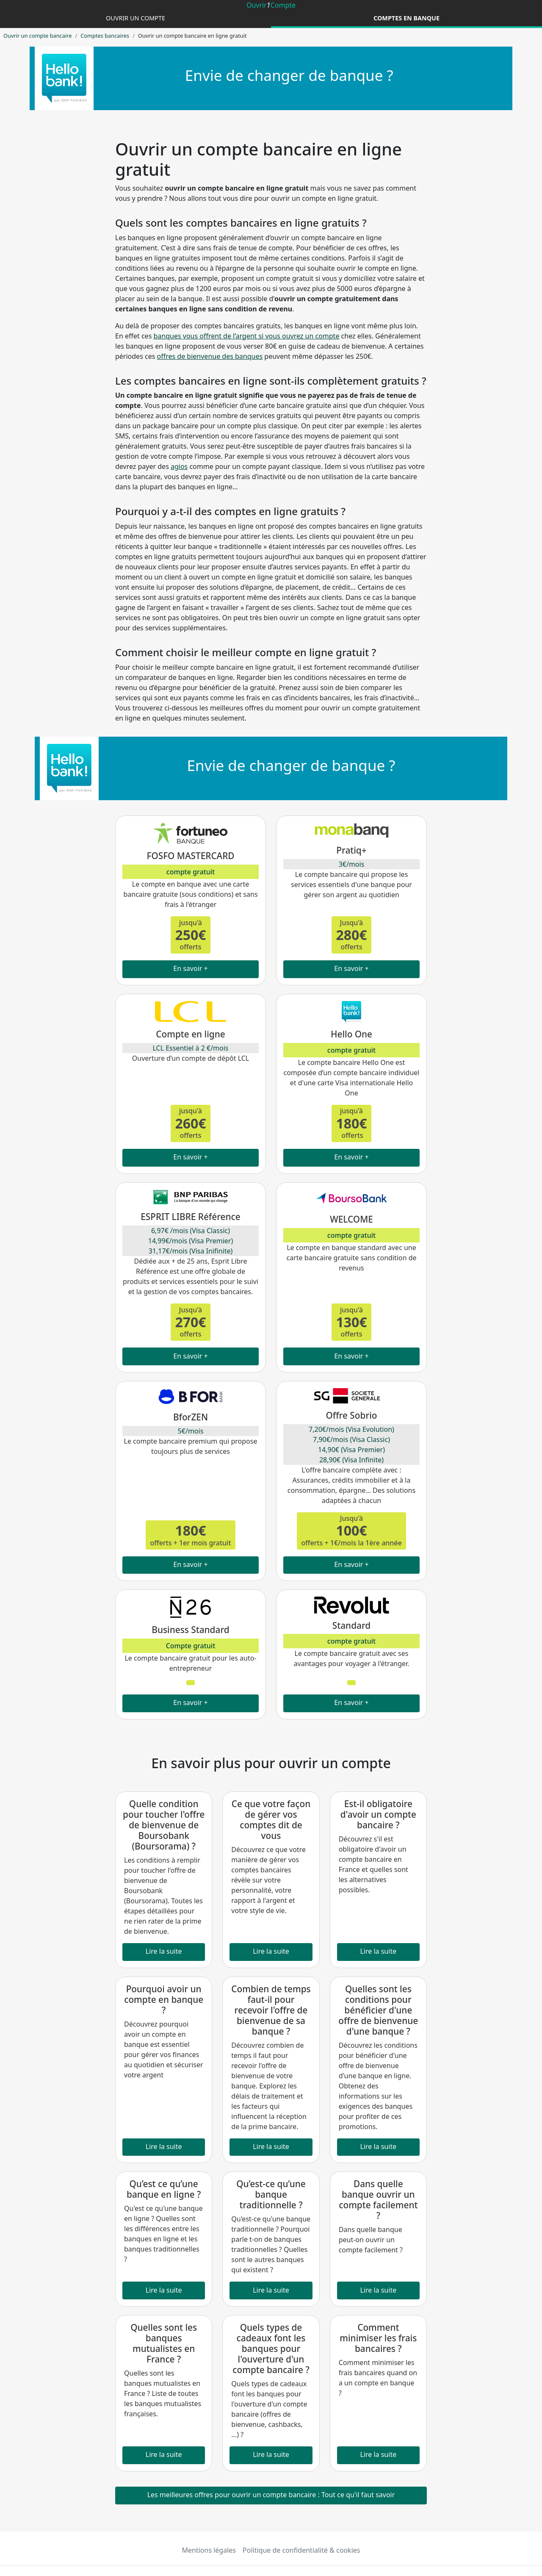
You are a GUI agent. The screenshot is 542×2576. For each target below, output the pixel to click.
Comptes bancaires (104, 35)
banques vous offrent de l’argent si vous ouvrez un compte (246, 336)
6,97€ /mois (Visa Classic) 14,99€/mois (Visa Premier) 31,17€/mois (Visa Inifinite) (190, 1241)
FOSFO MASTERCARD (190, 856)
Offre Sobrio (351, 1415)
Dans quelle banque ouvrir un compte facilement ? (378, 2199)
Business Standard (190, 1630)
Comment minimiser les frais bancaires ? (378, 2337)
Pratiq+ (351, 850)
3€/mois (352, 864)
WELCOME (351, 1219)
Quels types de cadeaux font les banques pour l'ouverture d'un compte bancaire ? (270, 2348)
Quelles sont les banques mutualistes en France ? (163, 2343)
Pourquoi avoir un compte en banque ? (163, 1999)
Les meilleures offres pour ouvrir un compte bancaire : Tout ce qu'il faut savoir (271, 2494)
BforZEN (190, 1417)
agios (179, 466)
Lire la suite (164, 1951)
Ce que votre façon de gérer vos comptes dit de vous (271, 1819)
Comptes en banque (406, 18)
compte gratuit (190, 871)
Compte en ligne (190, 1034)
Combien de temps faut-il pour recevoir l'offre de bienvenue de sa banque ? (270, 2010)
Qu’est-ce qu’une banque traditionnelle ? (270, 2194)
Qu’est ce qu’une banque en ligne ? (164, 2189)
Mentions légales (209, 2550)
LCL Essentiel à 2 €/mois (190, 1048)
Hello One (351, 1034)
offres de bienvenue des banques (210, 356)
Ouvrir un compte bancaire (37, 35)
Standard (351, 1625)
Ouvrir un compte (135, 18)
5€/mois (191, 1431)
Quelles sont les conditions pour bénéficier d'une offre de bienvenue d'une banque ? (378, 2010)
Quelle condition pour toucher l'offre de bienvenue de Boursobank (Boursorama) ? (164, 1825)
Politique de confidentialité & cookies (301, 2550)
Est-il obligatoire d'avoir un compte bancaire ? (378, 1814)
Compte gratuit (191, 1645)
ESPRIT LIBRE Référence (190, 1217)
